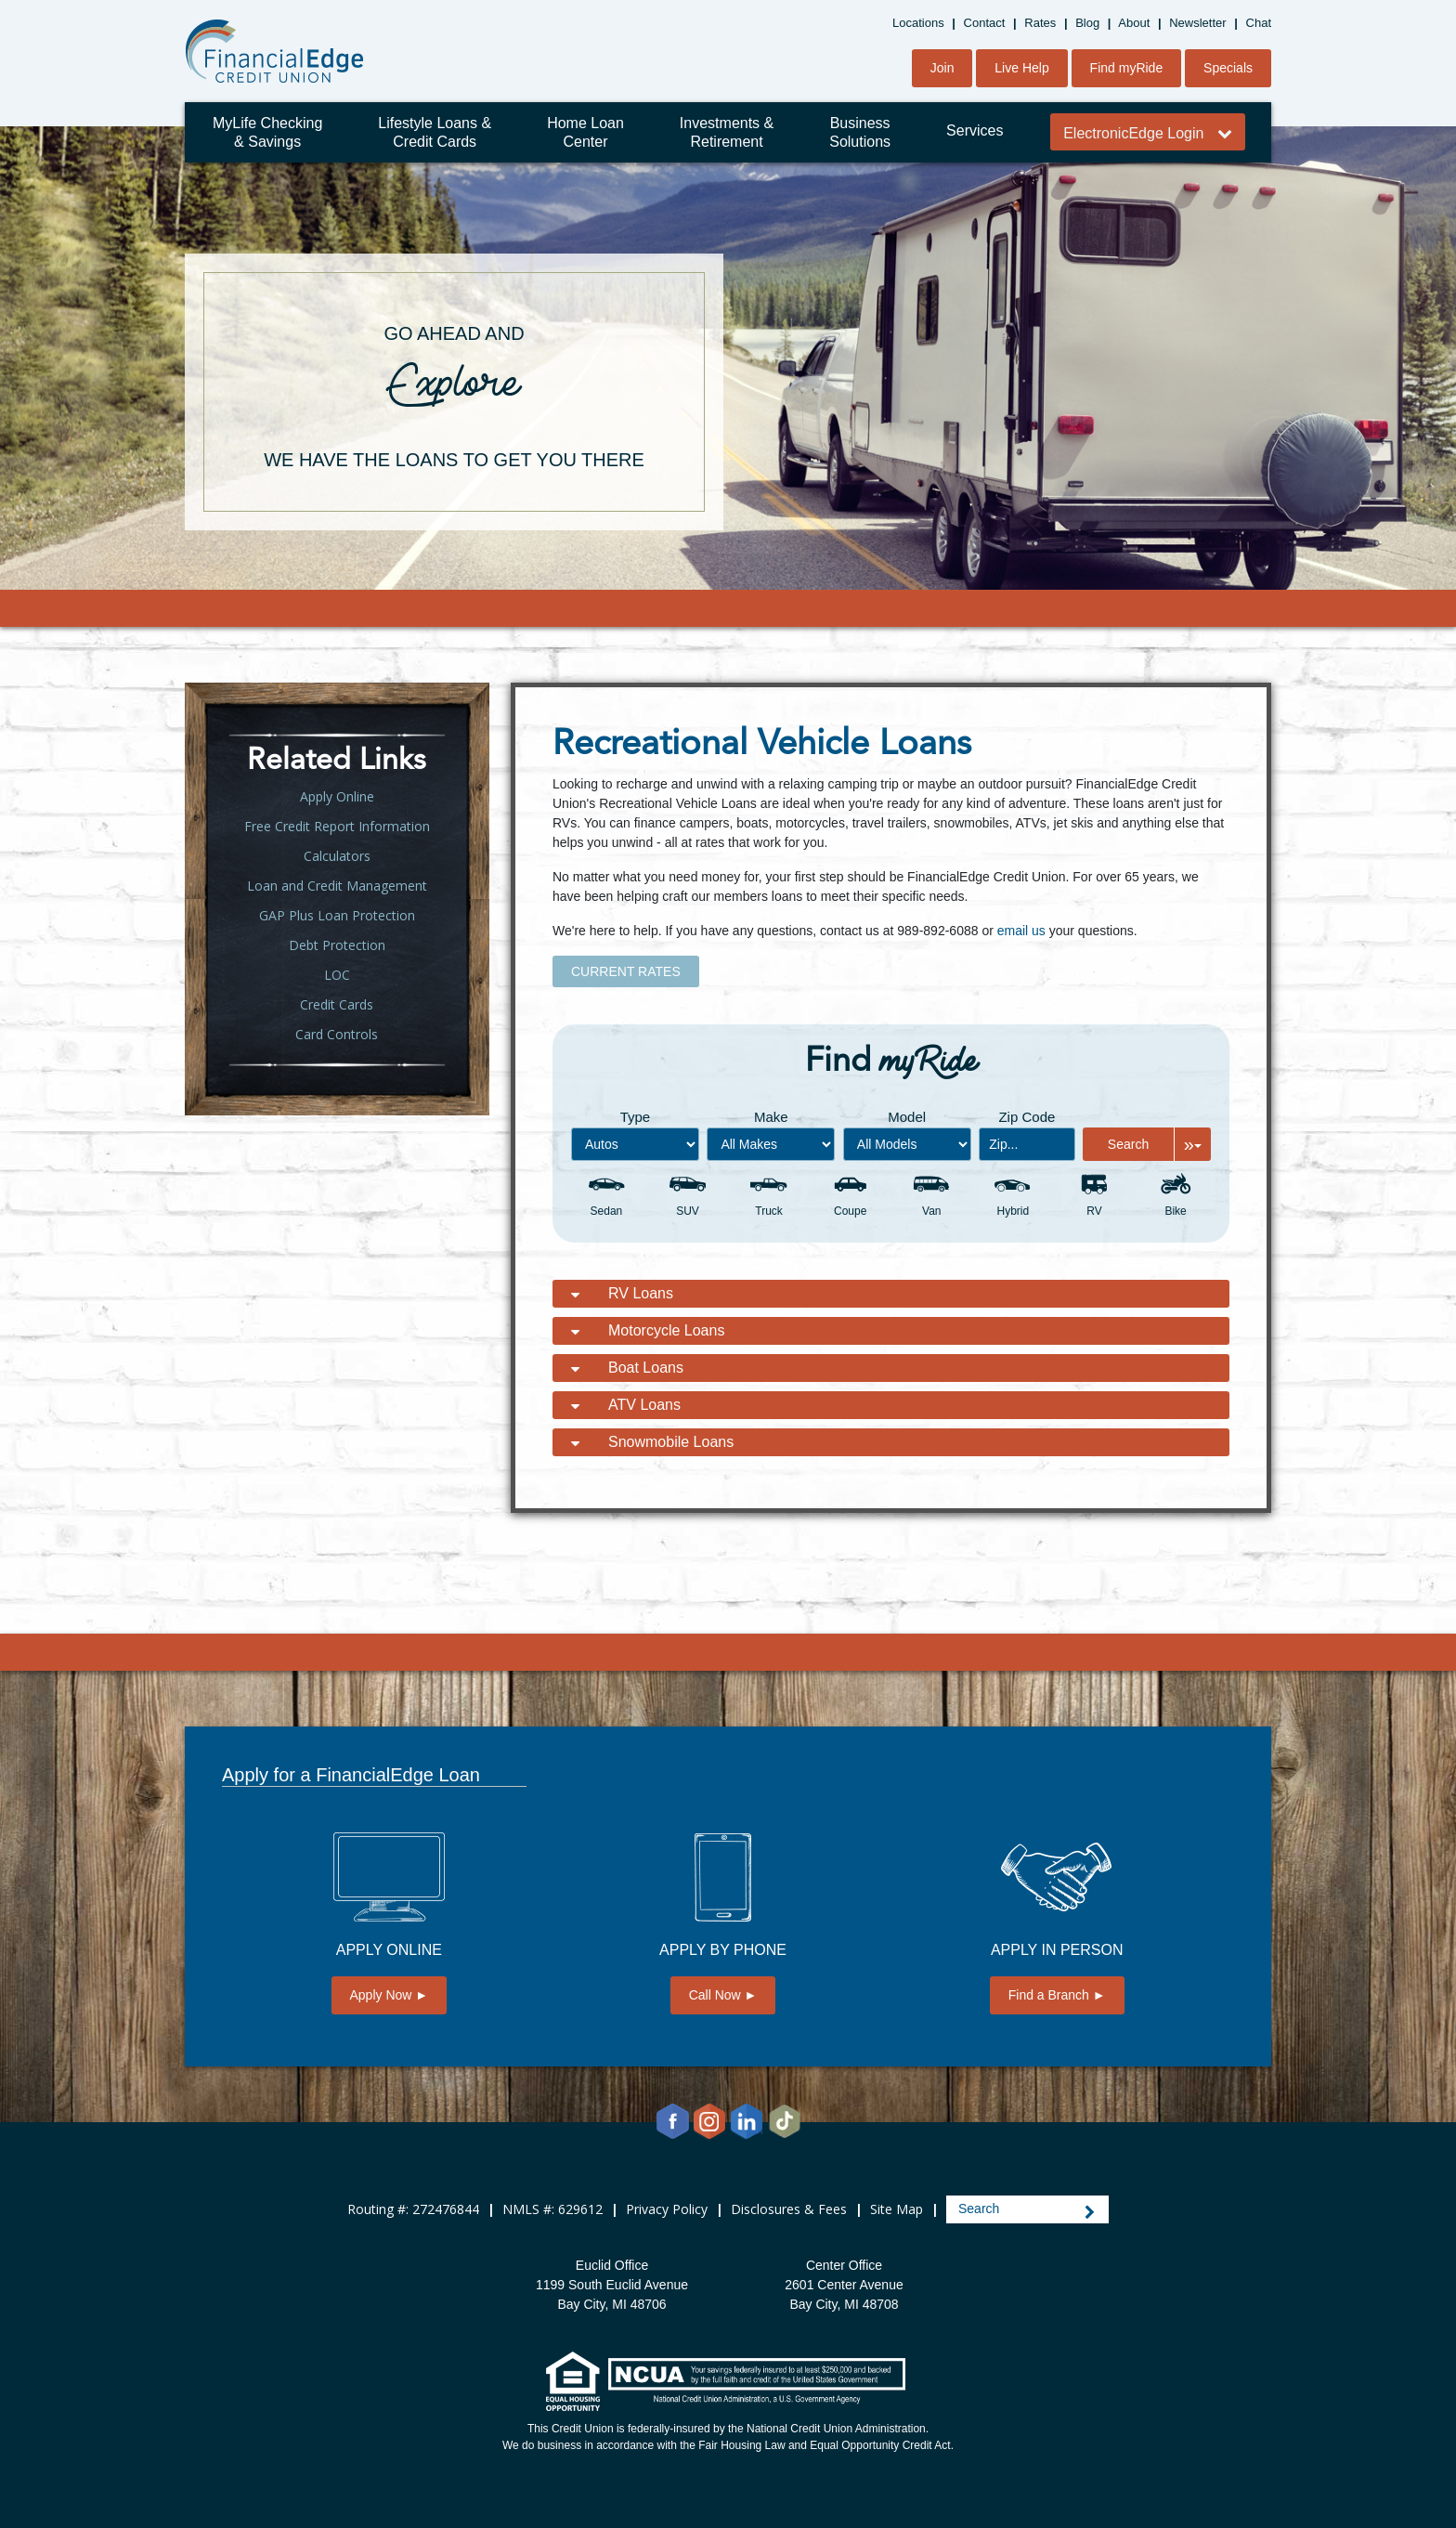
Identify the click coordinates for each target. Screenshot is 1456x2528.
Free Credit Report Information (337, 826)
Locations (918, 23)
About (1134, 23)
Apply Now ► (389, 1994)
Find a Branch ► (1057, 1994)
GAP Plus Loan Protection (337, 915)
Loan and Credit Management (337, 885)
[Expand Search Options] (1192, 1144)
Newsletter (1197, 23)
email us (1021, 930)
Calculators (337, 856)
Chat (1258, 23)
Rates (1040, 23)
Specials (1228, 67)
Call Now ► (723, 1994)
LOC (337, 975)
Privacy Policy (667, 2209)
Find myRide (1127, 67)
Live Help (1021, 67)
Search (1128, 1144)
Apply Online (337, 796)
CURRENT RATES (626, 971)
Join (942, 67)
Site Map (896, 2209)
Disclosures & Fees (789, 2209)
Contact (985, 23)
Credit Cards (336, 1004)
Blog (1087, 23)
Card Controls (336, 1034)
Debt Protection (337, 945)
